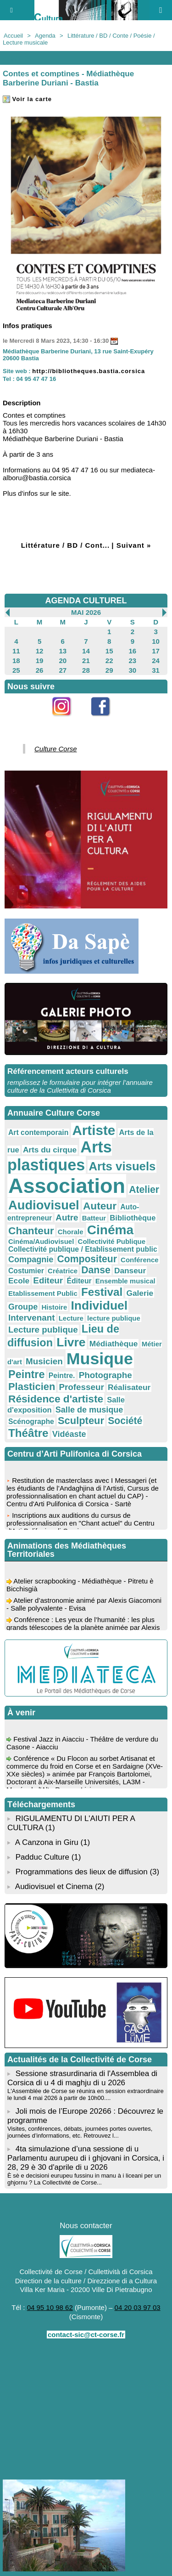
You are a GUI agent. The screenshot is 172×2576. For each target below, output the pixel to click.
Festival (101, 1292)
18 (16, 660)
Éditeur (79, 1281)
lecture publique (113, 1318)
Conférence (140, 1260)
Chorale (70, 1232)
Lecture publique (43, 1329)
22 (109, 660)
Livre (70, 1342)
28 (86, 670)
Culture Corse (55, 749)
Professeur (81, 1387)
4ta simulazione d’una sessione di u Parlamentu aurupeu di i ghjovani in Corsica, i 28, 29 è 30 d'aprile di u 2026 (85, 2158)
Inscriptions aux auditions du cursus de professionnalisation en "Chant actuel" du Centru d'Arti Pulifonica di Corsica (80, 1525)
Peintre (26, 1374)
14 (86, 651)
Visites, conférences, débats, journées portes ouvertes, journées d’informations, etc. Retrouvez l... (79, 2132)
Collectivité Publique (112, 1241)
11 (16, 651)
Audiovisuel (43, 1205)
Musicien (44, 1361)
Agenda (45, 35)
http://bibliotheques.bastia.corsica (88, 371)
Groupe (23, 1306)
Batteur (94, 1218)
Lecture (71, 1318)
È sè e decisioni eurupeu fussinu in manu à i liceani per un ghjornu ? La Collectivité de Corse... (84, 2179)
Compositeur (87, 1259)
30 (133, 670)
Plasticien (31, 1386)
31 (156, 670)
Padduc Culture (42, 1857)
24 (156, 660)
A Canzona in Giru (46, 1842)
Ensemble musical (125, 1281)
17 (156, 651)
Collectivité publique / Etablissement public (82, 1249)
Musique (100, 1359)
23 (133, 660)
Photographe (105, 1375)
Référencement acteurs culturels (67, 1071)
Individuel (99, 1305)
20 (63, 660)
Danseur (130, 1270)
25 (16, 670)
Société (125, 1420)
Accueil (13, 35)
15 (109, 651)
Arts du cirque (50, 1149)
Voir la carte (27, 99)
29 (109, 670)
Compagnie (30, 1259)
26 (40, 670)
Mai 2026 (86, 612)
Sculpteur (81, 1420)
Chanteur (31, 1231)
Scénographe (31, 1421)
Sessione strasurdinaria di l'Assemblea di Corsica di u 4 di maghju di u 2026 (82, 2078)
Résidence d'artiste (55, 1399)
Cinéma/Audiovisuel (41, 1241)
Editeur (48, 1280)
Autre (66, 1217)
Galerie (139, 1293)
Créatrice (63, 1271)
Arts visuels (122, 1166)
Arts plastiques (59, 1156)
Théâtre (28, 1433)
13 (63, 651)
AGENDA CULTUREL (86, 600)
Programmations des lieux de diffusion (82, 1871)
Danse (95, 1270)
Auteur (100, 1206)
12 (40, 651)
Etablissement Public (43, 1293)
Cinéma (110, 1230)
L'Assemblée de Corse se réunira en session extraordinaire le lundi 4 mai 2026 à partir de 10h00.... (85, 2094)
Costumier (26, 1271)
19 (40, 660)
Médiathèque (113, 1343)
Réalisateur (129, 1387)
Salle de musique (89, 1409)
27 (63, 670)
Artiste (93, 1130)
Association (66, 1185)
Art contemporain (38, 1132)
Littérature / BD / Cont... (65, 545)
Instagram (66, 721)
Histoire (54, 1307)
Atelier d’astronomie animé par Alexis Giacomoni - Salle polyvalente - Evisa (83, 1606)
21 (86, 660)
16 (133, 651)
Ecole (18, 1280)
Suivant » (134, 545)
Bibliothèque (132, 1218)
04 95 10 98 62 (50, 2307)
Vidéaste (69, 1434)
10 (156, 641)
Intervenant (31, 1317)
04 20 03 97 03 (138, 2307)
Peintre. (62, 1375)
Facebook (105, 721)
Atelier (144, 1189)
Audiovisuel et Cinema (55, 1886)
